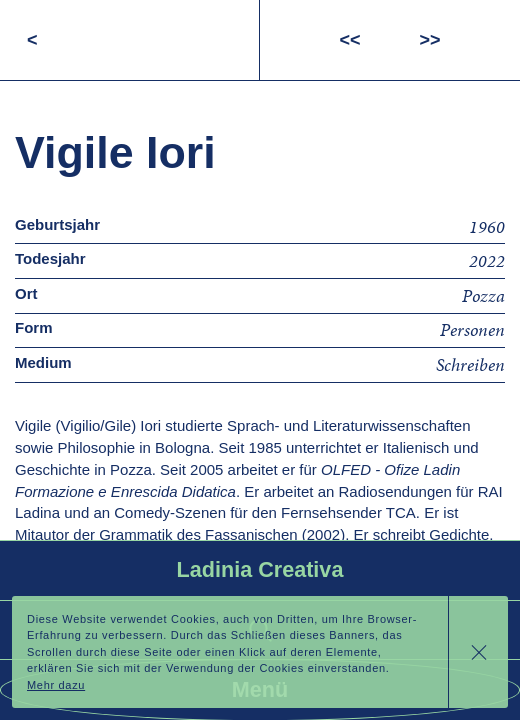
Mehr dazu (56, 685)
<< (349, 40)
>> (430, 40)
